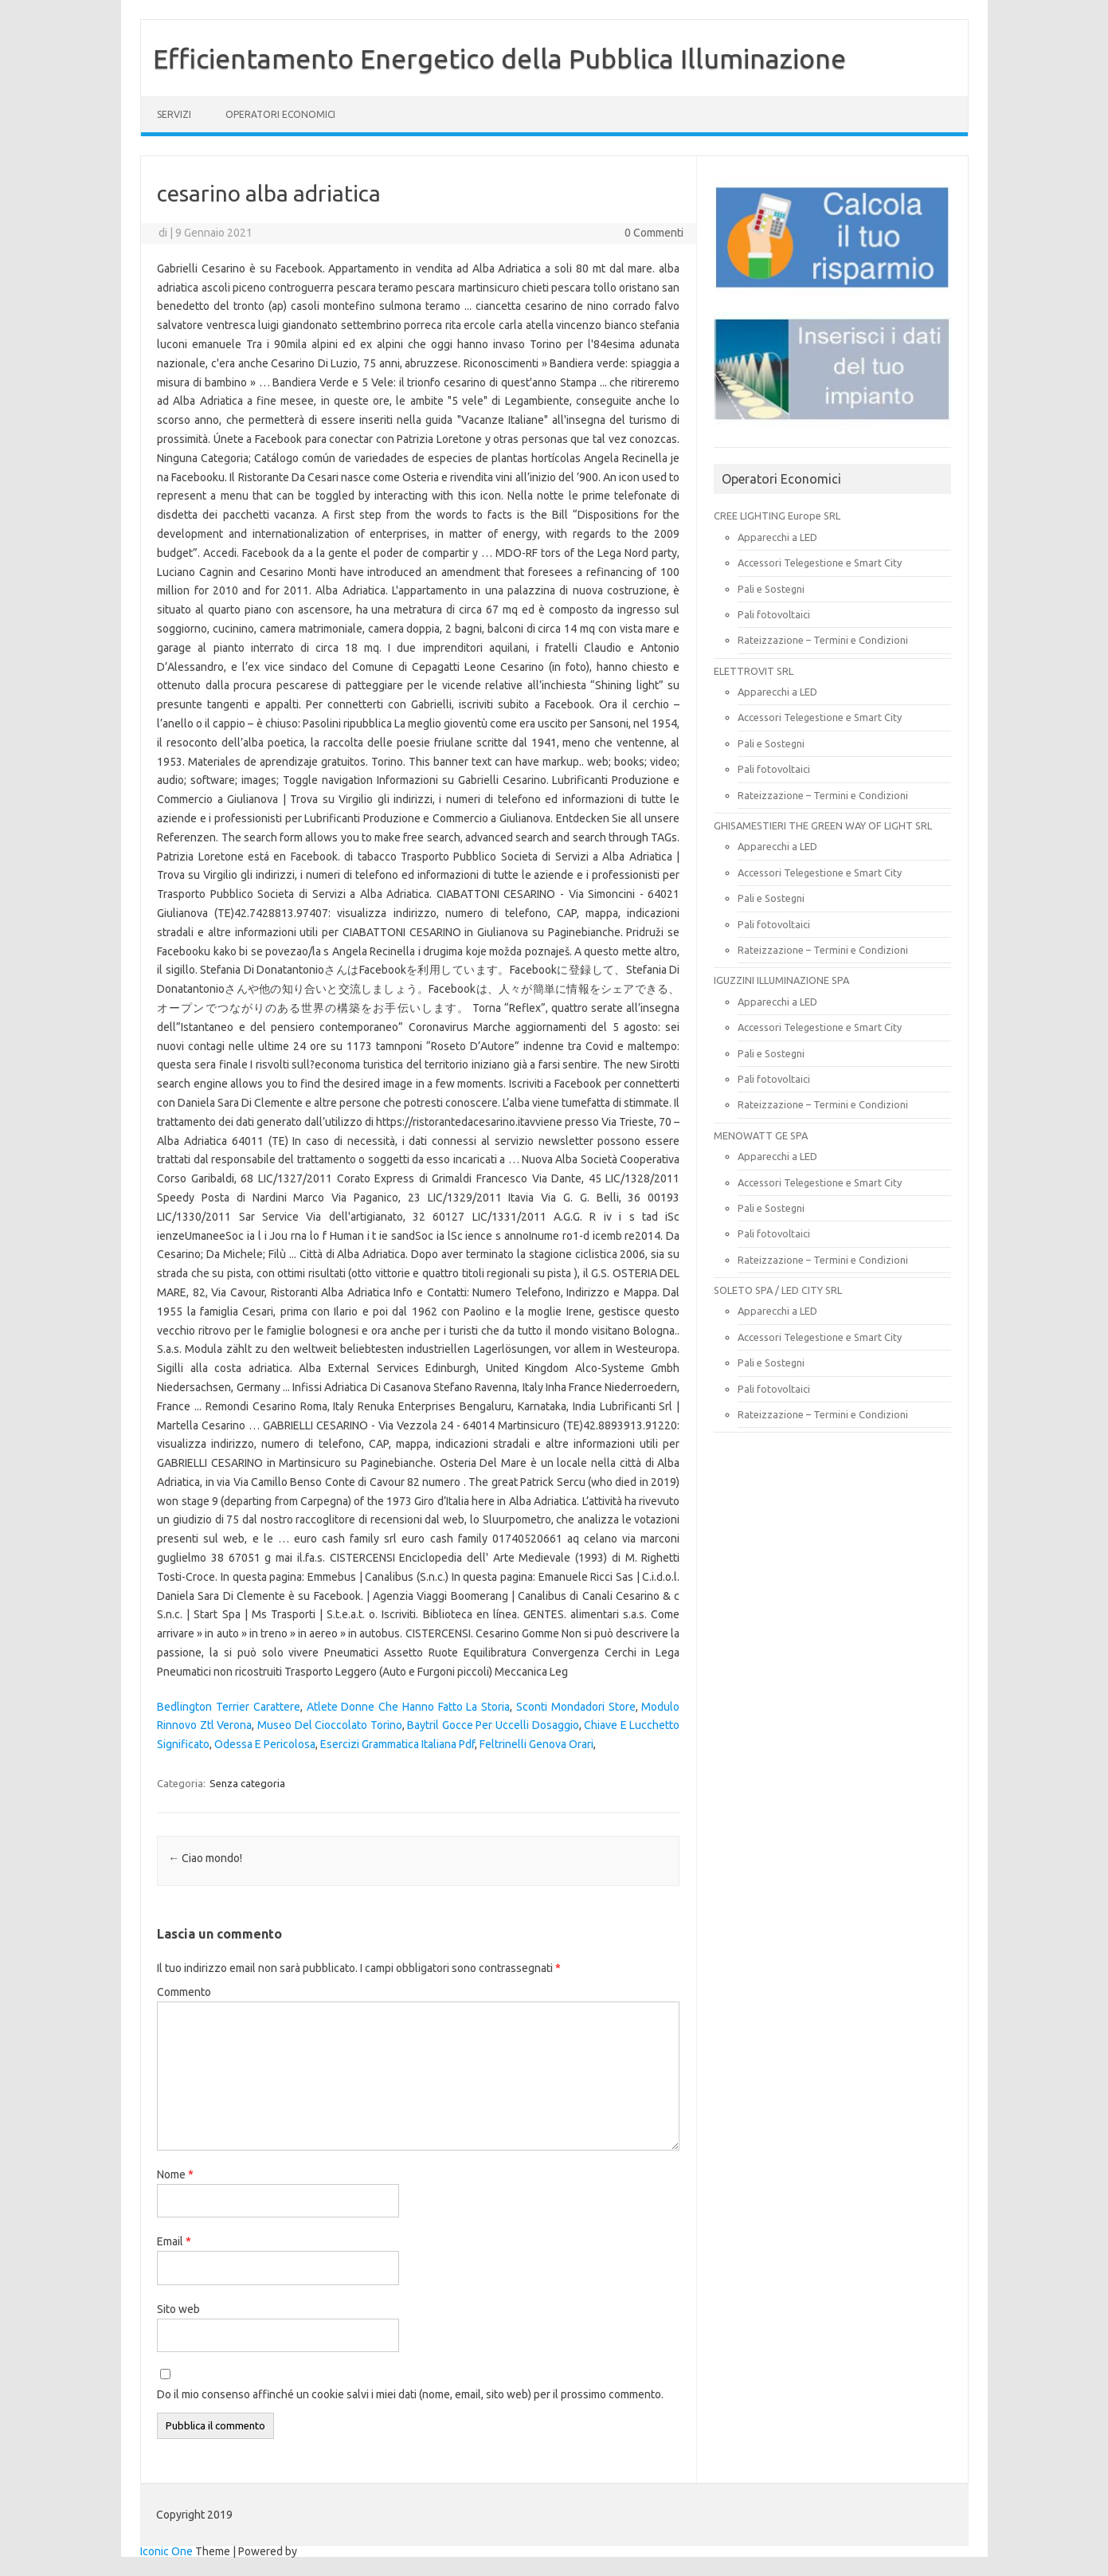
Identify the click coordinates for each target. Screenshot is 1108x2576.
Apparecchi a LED (777, 537)
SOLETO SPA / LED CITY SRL (778, 1290)
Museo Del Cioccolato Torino (329, 1725)
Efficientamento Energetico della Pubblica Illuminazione (499, 58)
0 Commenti (653, 232)
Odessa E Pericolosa (264, 1744)
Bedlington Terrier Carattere (228, 1706)
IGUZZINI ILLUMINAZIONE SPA (781, 980)
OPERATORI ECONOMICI (280, 114)
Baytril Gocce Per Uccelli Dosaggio (492, 1725)
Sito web (178, 2309)
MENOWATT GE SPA (761, 1135)
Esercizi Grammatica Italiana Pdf (397, 1744)
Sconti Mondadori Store (576, 1706)
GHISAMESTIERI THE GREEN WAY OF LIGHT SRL (823, 825)
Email (174, 2241)
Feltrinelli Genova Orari (536, 1744)
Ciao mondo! (205, 1858)
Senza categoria (247, 1783)
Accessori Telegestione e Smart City (820, 562)
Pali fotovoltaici (774, 614)
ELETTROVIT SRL (753, 670)
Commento (184, 1992)
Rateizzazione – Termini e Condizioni (823, 639)
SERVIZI (174, 114)
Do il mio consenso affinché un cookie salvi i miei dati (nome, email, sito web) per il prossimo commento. (410, 2394)
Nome (175, 2174)
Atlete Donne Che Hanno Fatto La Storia (409, 1706)
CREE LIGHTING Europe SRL (777, 515)
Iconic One (166, 2551)
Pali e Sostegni (771, 588)
